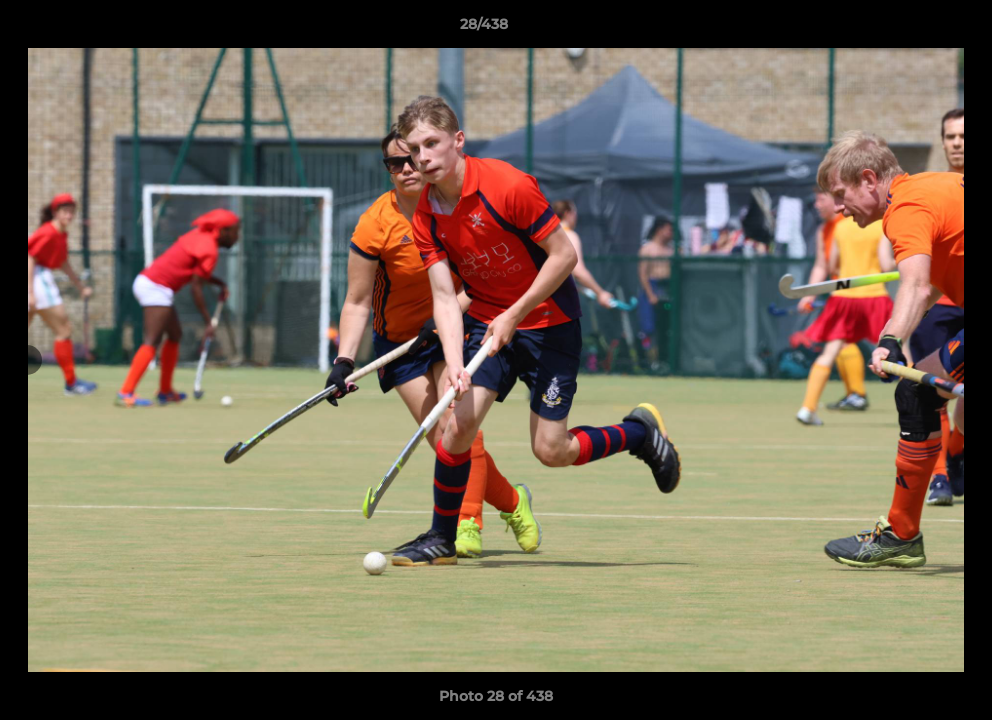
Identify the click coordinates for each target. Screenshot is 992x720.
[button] (908, 29)
